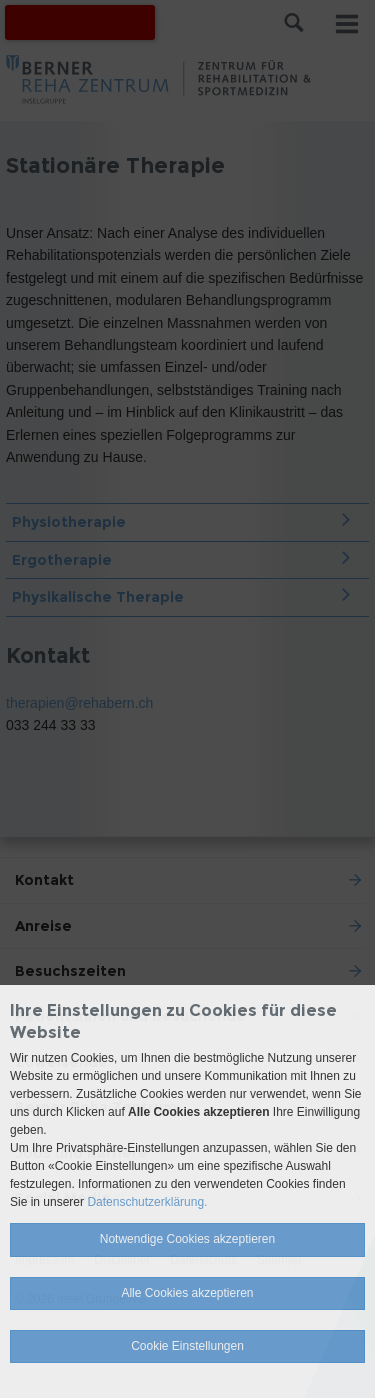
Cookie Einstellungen (187, 1346)
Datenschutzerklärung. (147, 1202)
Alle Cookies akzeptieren (187, 1293)
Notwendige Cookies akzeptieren (187, 1239)
